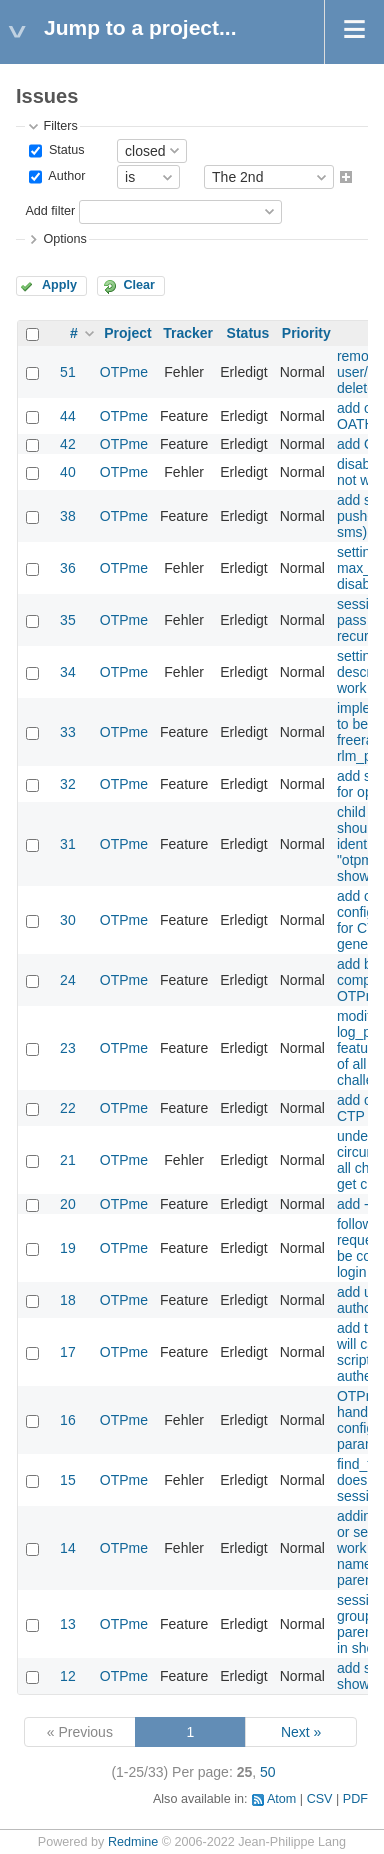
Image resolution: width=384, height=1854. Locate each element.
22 (68, 1108)
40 (68, 472)
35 (68, 620)
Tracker (188, 333)
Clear (139, 285)
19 (68, 1248)
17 (68, 1352)
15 (68, 1480)
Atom (281, 1799)
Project (127, 333)
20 (68, 1204)
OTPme (124, 372)
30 (68, 920)
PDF (355, 1799)
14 (68, 1548)
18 (68, 1300)
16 (68, 1420)
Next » (301, 1732)
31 (68, 844)
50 (268, 1772)
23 (68, 1048)
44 (68, 416)
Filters (60, 126)
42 (68, 444)
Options (64, 239)
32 (68, 784)
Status (64, 150)
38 (68, 516)
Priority (306, 333)
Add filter (50, 211)
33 (68, 732)
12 (68, 1676)
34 (68, 672)
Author (65, 177)
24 (68, 980)
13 (68, 1624)
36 (68, 568)
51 (68, 372)
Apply (59, 285)
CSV (320, 1799)
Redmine (133, 1842)
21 (68, 1160)
